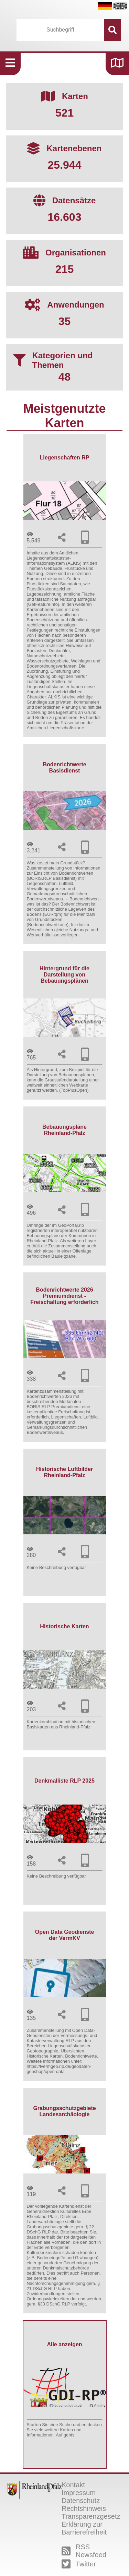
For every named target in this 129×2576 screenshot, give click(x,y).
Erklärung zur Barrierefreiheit (84, 2528)
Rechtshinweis (84, 2508)
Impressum (79, 2492)
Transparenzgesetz (91, 2516)
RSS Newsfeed (84, 2551)
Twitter (79, 2564)
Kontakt (73, 2485)
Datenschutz (81, 2500)
